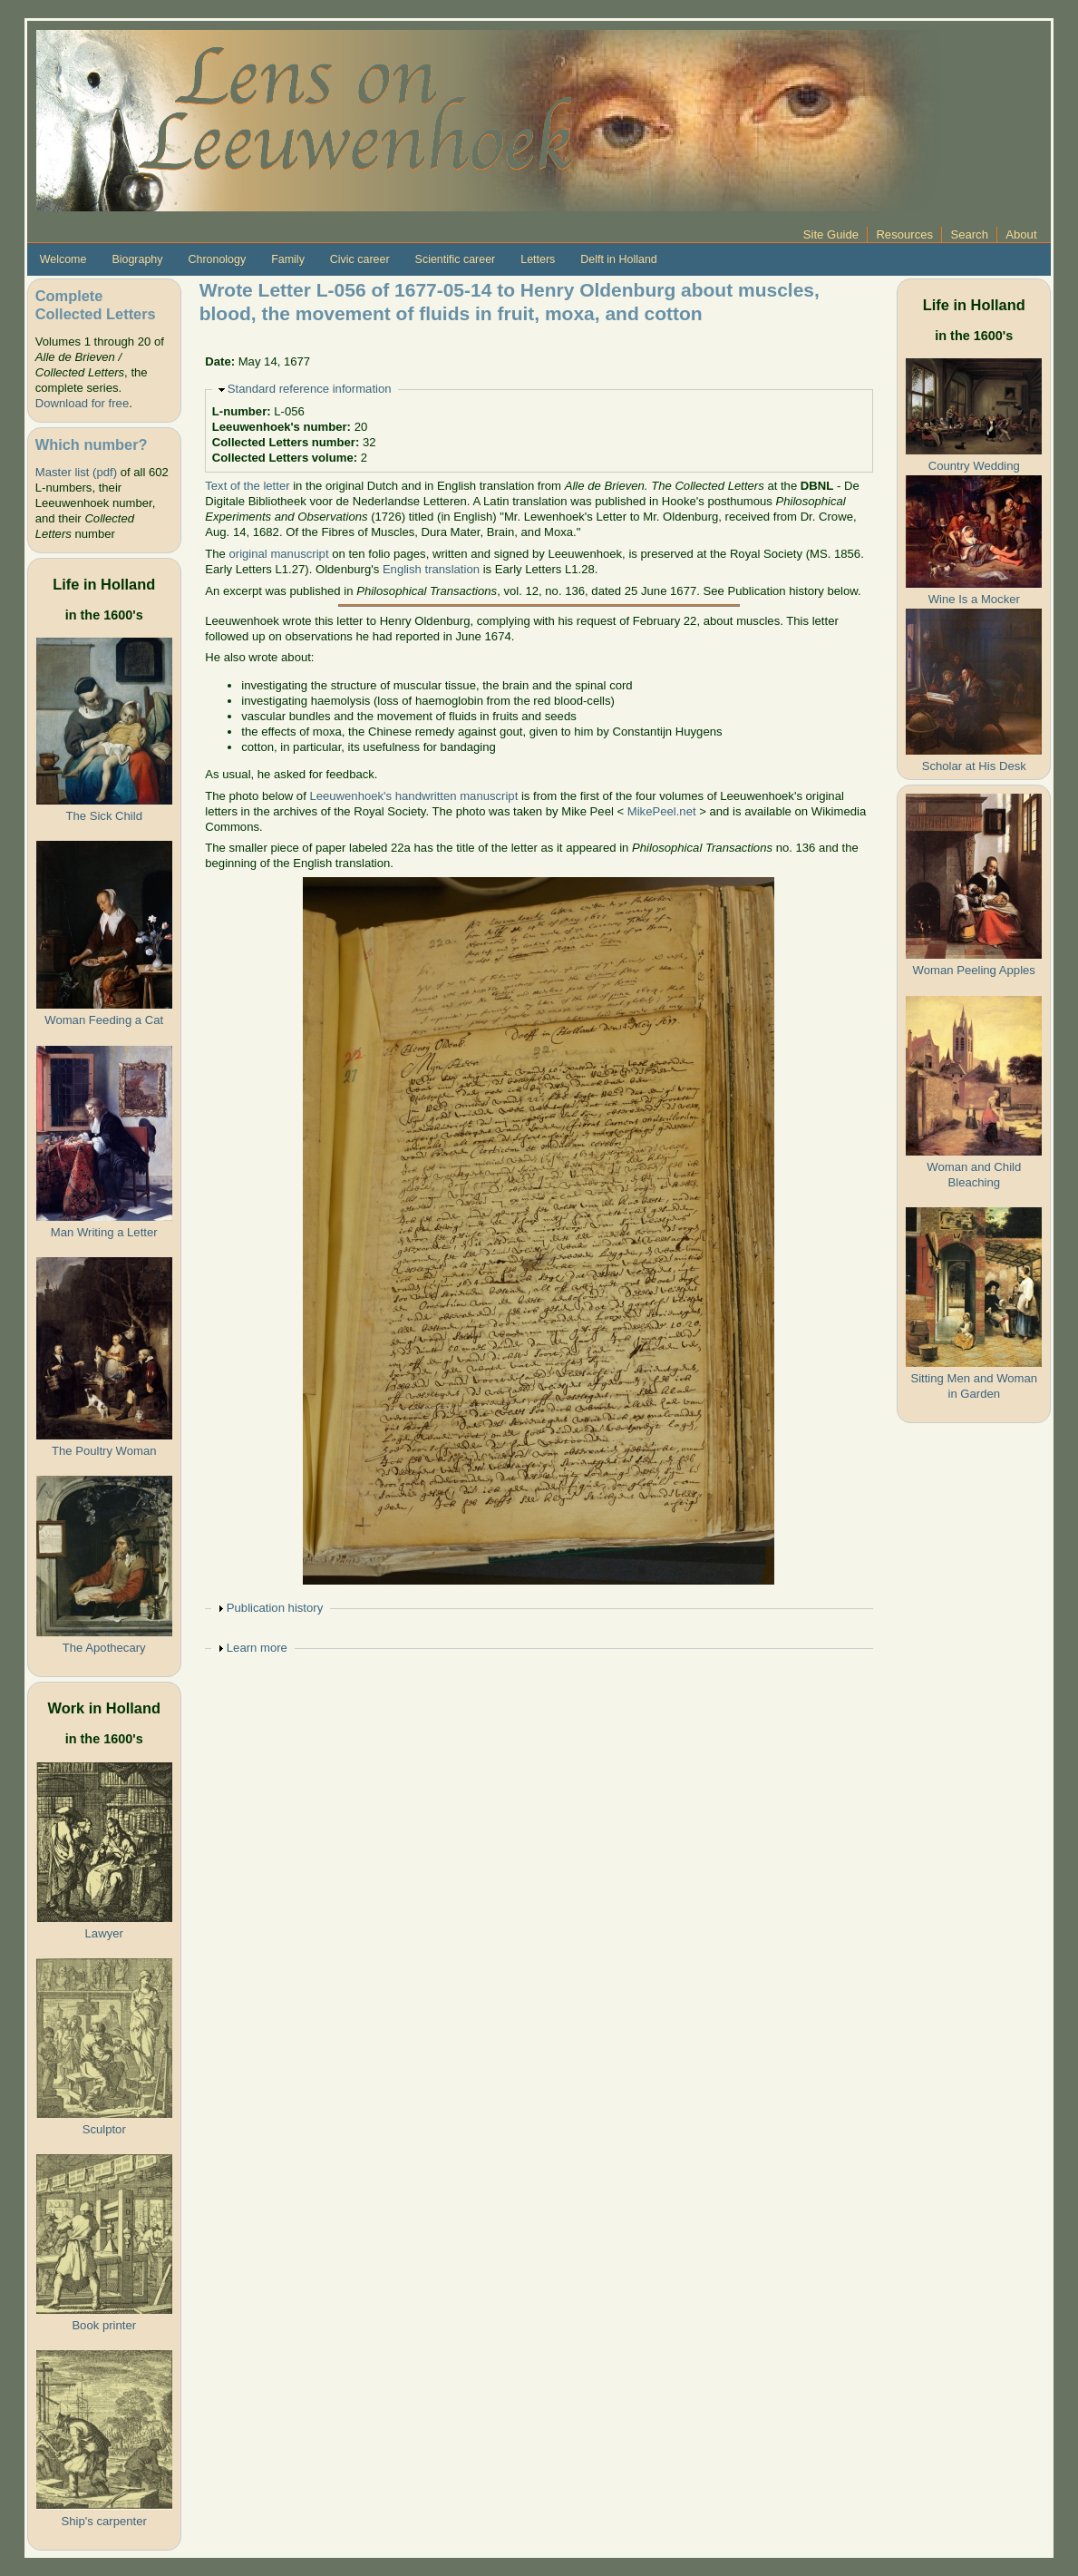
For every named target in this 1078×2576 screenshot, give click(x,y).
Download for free (82, 403)
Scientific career (455, 259)
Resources (904, 234)
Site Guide (831, 234)
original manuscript (279, 554)
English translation (431, 569)
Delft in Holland (618, 259)
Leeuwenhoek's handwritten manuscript (413, 796)
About (1020, 234)
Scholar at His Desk (974, 766)
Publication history (275, 1608)
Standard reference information (310, 388)
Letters (537, 259)
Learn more (257, 1647)
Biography (137, 259)
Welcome (63, 259)
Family (288, 259)
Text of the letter (247, 486)
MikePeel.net (661, 811)
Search (969, 234)
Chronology (217, 259)
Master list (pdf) (76, 472)
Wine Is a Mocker (974, 599)
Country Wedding (974, 466)
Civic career (360, 259)
